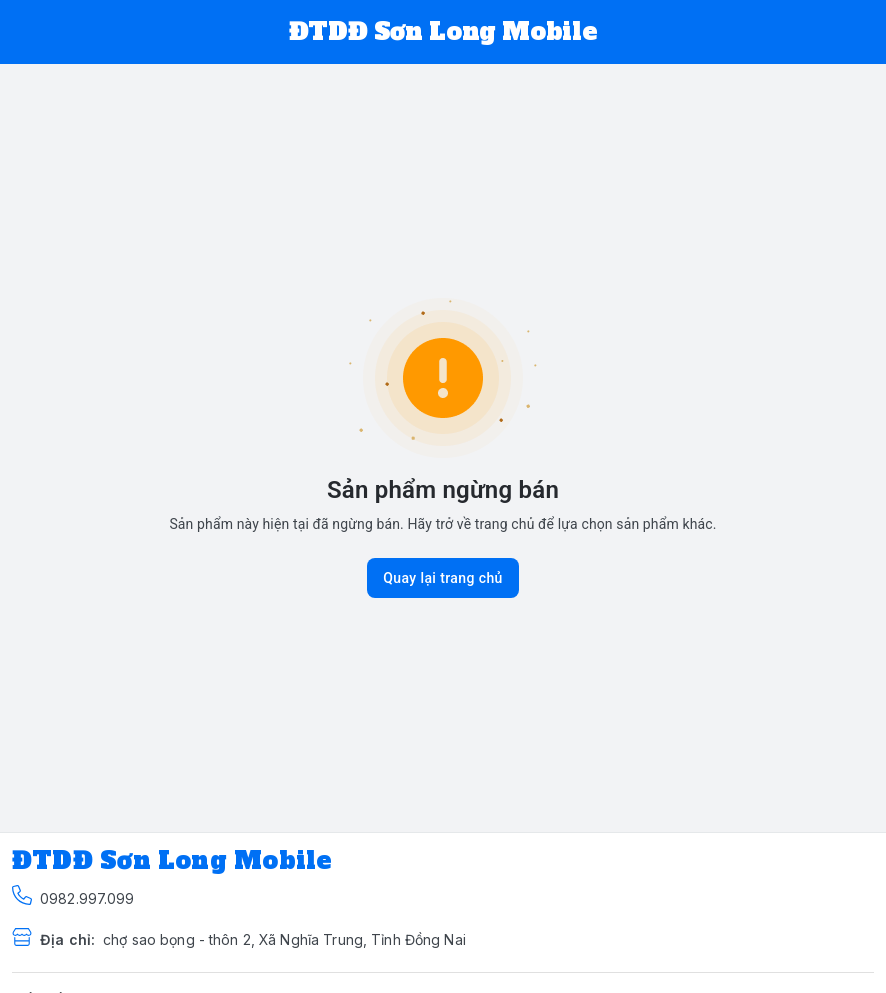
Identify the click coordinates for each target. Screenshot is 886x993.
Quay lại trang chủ (443, 578)
